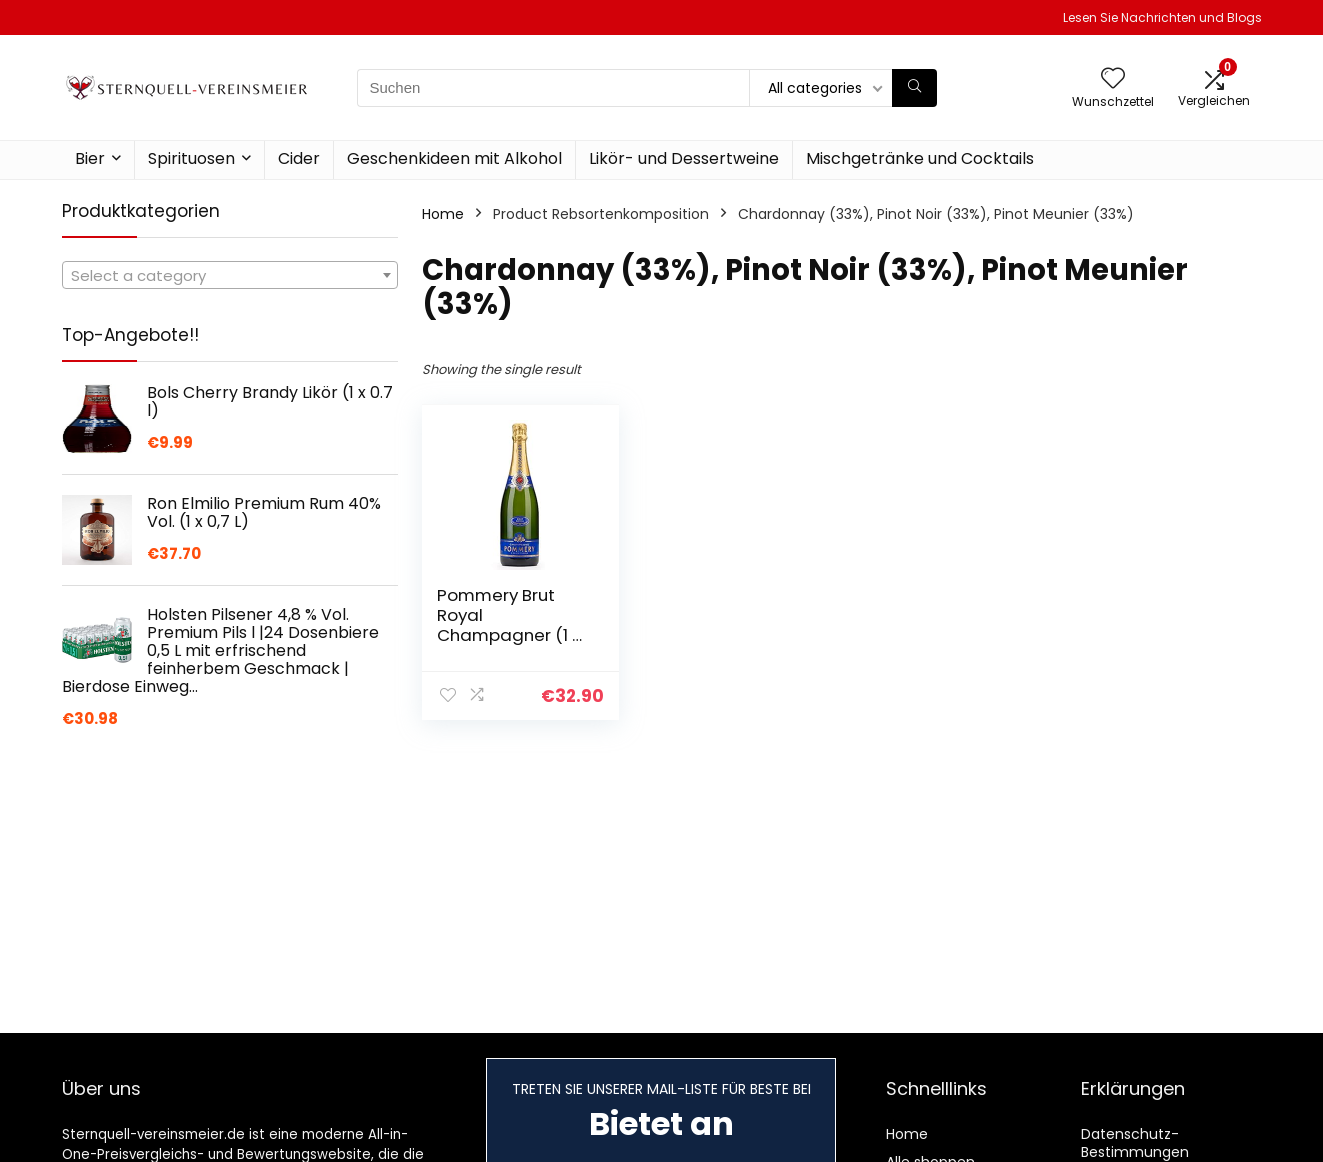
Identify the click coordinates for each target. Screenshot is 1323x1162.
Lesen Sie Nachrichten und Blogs (1162, 17)
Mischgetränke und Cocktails (920, 158)
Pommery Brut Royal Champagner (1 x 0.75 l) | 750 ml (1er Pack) (513, 635)
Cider (299, 158)
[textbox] (230, 276)
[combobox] (230, 275)
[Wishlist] (1113, 79)
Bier (90, 158)
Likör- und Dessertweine (684, 158)
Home (443, 214)
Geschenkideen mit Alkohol (454, 158)
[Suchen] (914, 88)
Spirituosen (191, 158)
